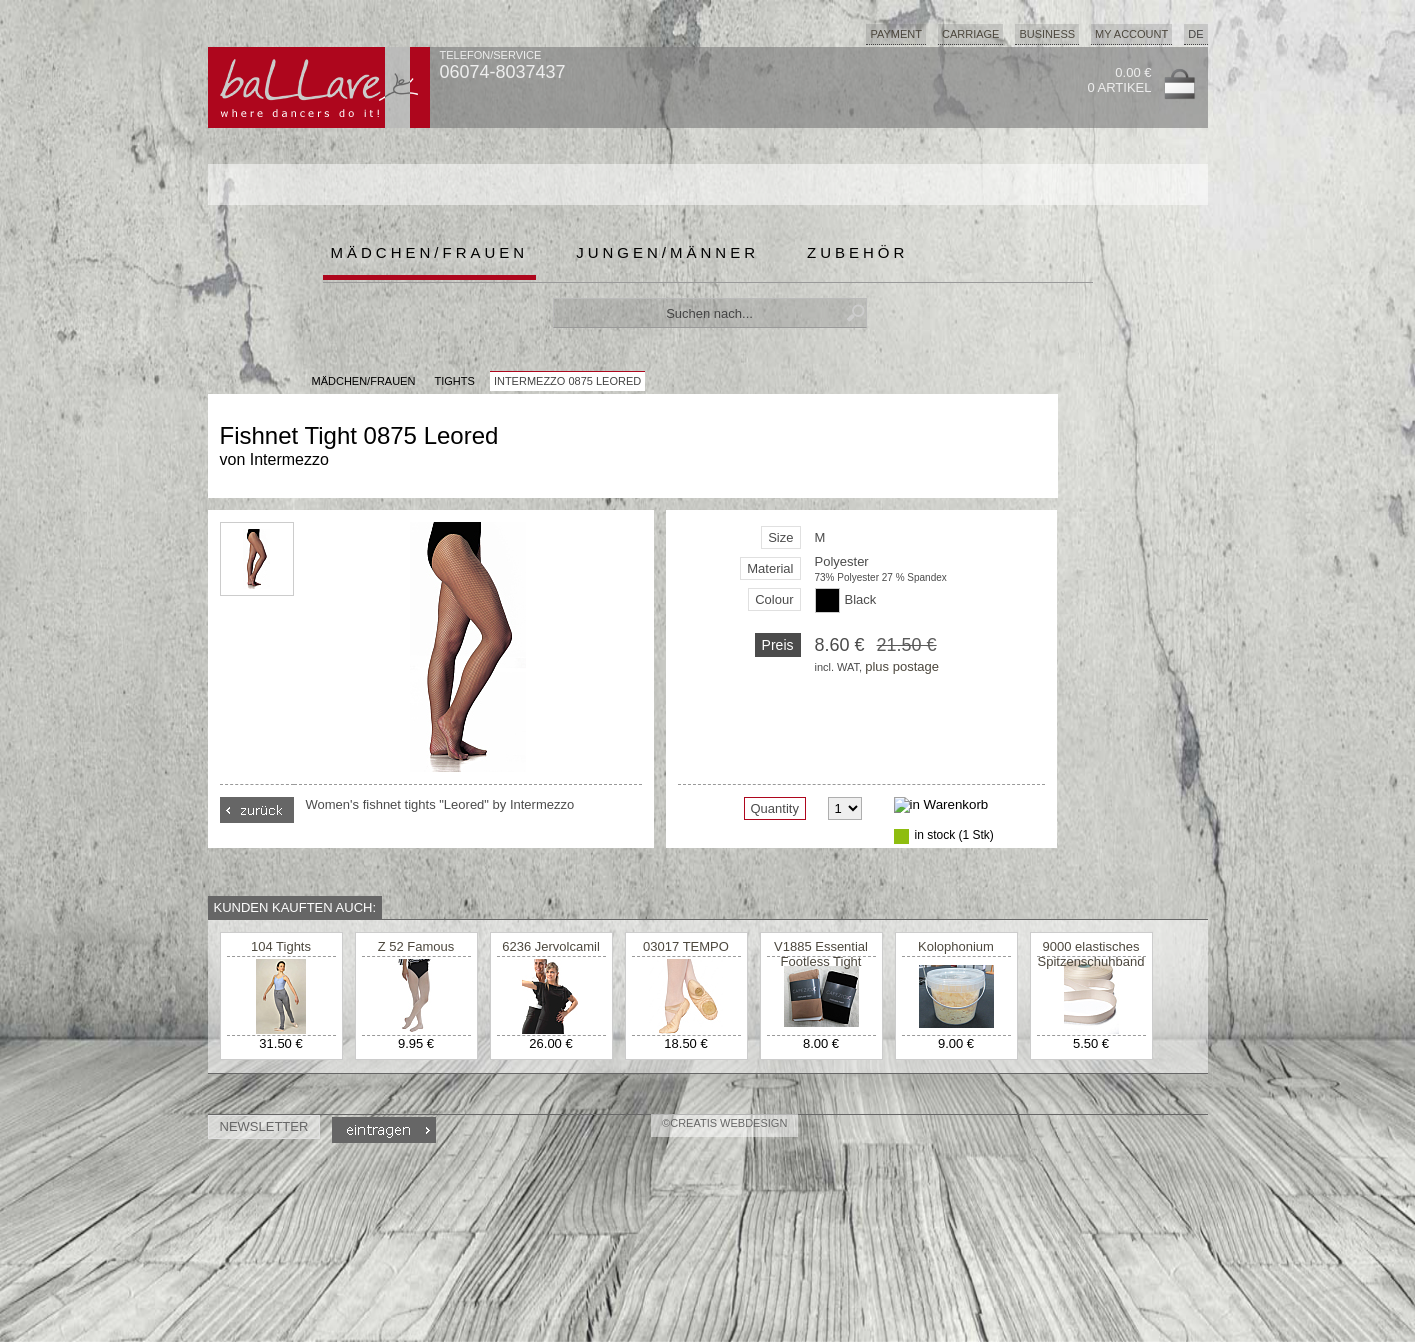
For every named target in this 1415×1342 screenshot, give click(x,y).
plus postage (902, 666)
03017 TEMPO (686, 946)
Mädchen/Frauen (430, 252)
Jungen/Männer (667, 252)
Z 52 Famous (416, 946)
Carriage (970, 34)
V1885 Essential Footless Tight (821, 954)
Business (1047, 34)
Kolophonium (956, 946)
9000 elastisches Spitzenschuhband (1091, 954)
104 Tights (281, 946)
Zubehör (857, 252)
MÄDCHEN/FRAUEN (364, 381)
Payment (896, 34)
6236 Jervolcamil (551, 946)
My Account (1131, 34)
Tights (454, 381)
